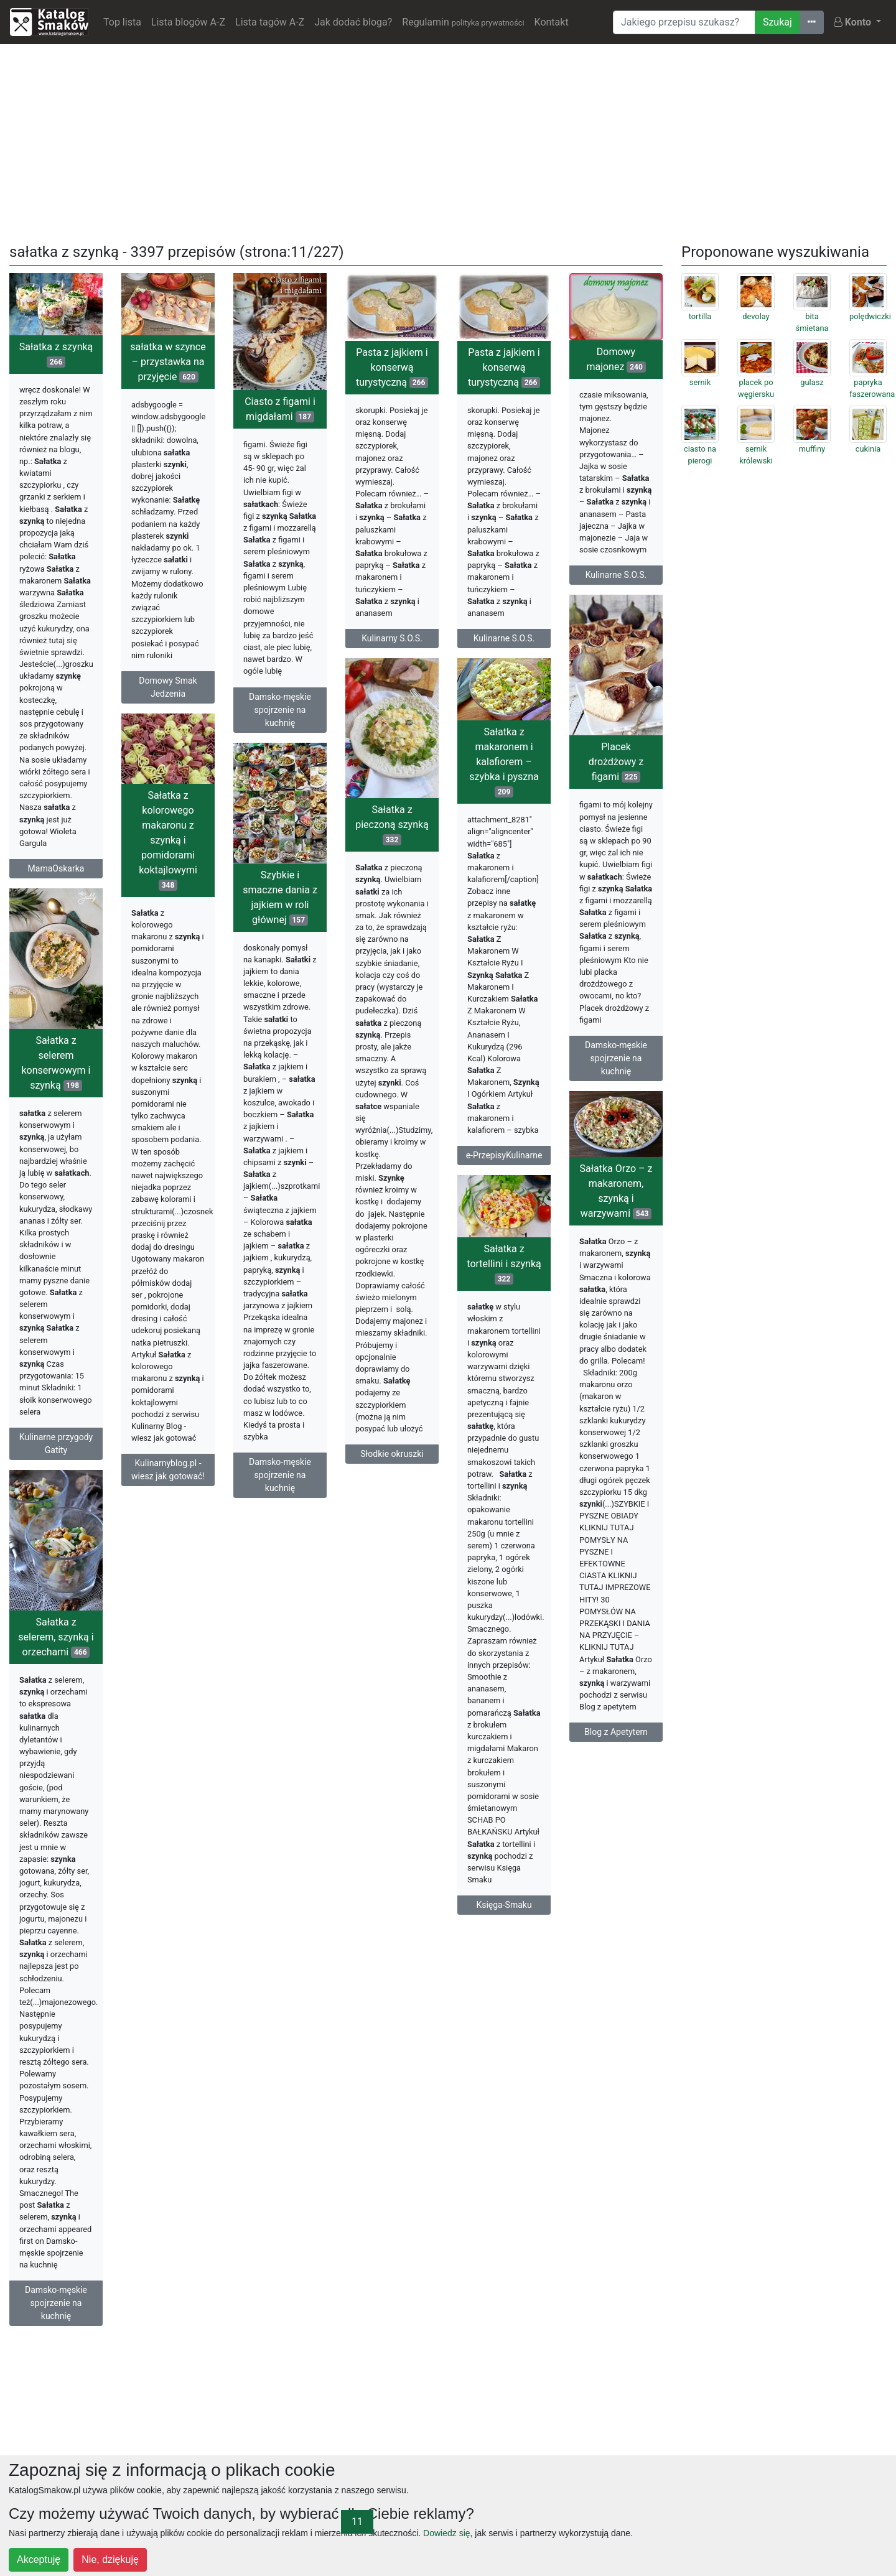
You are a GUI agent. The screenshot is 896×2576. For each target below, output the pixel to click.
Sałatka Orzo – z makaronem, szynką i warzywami (616, 1191)
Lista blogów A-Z (188, 22)
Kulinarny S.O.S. (392, 638)
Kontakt (551, 22)
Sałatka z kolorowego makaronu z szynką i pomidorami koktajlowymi (168, 840)
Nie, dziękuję (110, 2559)
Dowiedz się (446, 2533)
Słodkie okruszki (392, 1454)
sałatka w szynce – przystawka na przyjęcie (167, 362)
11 (357, 2521)
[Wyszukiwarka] (684, 22)
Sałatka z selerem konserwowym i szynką (56, 1063)
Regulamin (463, 22)
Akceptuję (38, 2559)
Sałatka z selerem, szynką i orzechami (55, 1637)
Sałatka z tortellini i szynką (504, 1264)
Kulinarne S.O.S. (504, 638)
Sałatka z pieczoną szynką (392, 824)
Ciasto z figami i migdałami (280, 409)
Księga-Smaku (503, 1905)
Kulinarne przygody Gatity (56, 1443)
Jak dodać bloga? (353, 22)
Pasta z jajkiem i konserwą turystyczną (392, 367)
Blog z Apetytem (616, 1732)
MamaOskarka (56, 868)
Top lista (122, 22)
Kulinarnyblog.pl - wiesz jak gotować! (168, 1469)
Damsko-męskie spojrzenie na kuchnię (280, 710)
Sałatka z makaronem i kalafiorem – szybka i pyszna (504, 761)
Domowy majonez (615, 359)
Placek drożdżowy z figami (616, 762)
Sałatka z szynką (56, 354)
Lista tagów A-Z (269, 22)
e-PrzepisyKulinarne (504, 1155)
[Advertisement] (448, 141)
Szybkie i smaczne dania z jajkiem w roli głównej (280, 897)
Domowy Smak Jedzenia (168, 687)
